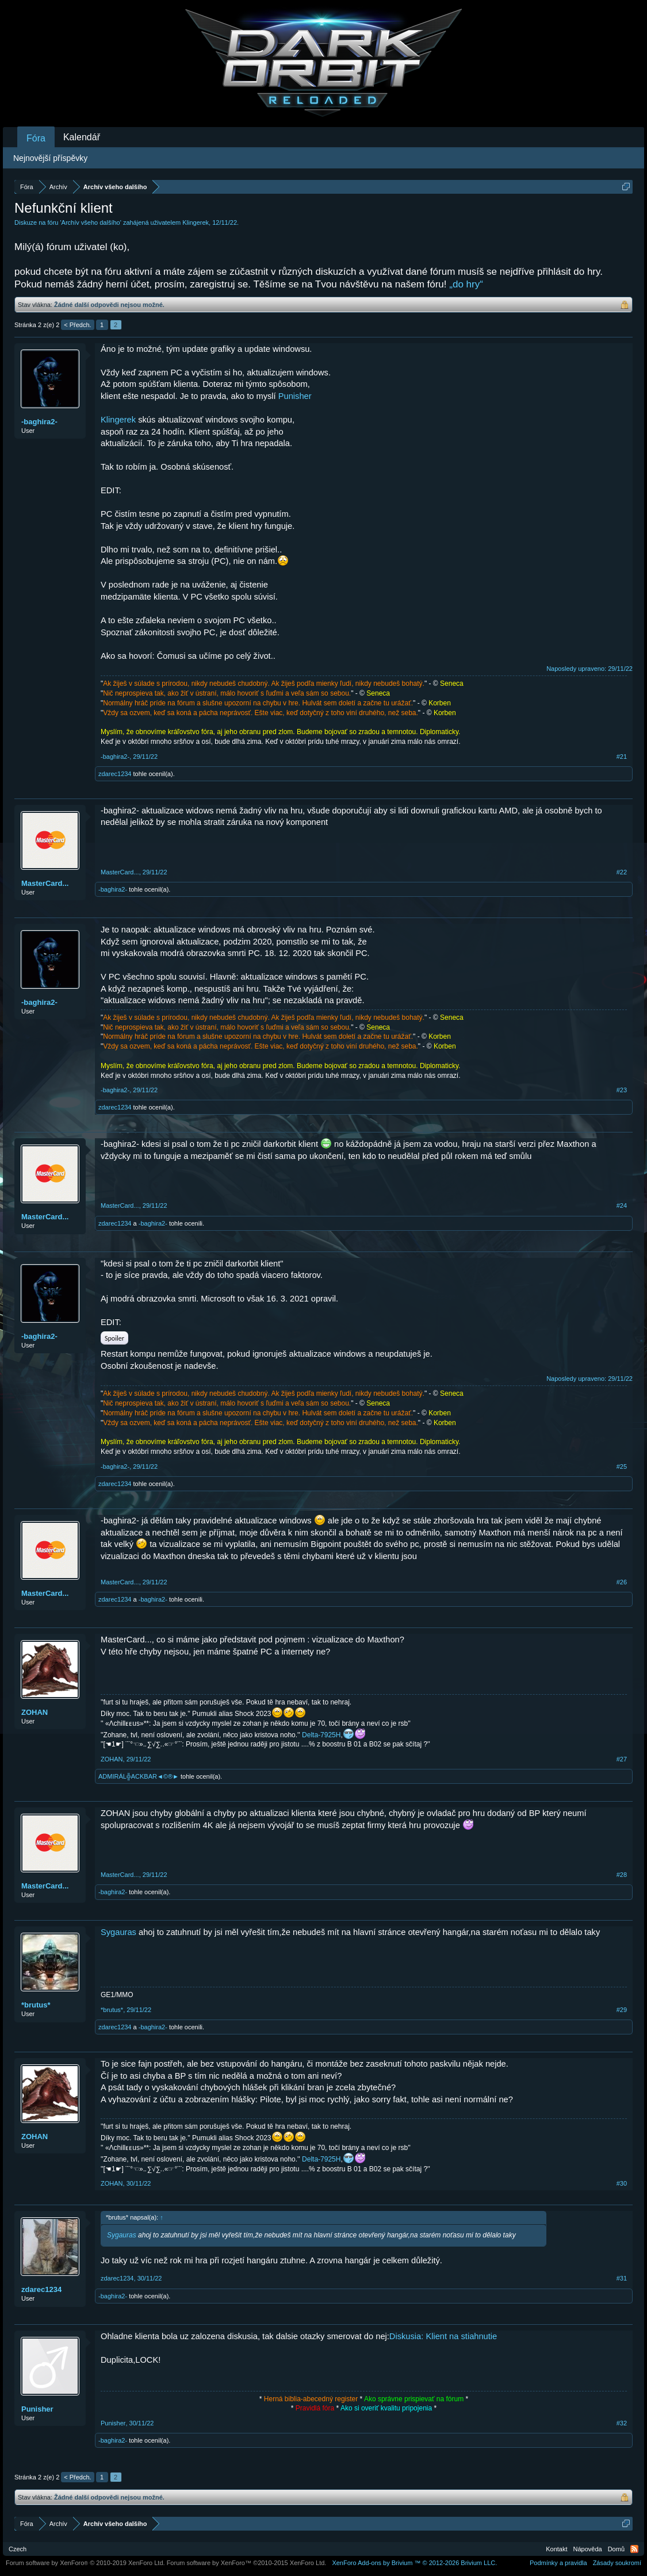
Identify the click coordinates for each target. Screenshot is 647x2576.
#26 (622, 1582)
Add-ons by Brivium (414, 2562)
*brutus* (36, 2005)
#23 (622, 1090)
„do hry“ (466, 284)
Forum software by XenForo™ (247, 2562)
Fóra (35, 138)
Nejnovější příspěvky (50, 158)
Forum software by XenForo (85, 2562)
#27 (622, 1759)
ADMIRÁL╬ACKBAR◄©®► (138, 1776)
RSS (634, 2549)
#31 (622, 2278)
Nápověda (587, 2549)
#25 (622, 1466)
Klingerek (195, 222)
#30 (622, 2183)
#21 (622, 756)
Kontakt (556, 2549)
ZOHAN (34, 1712)
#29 (622, 2009)
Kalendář (81, 137)
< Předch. (77, 324)
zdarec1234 (115, 773)
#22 (622, 872)
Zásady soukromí (617, 2562)
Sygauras (118, 1932)
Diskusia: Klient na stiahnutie (443, 2336)
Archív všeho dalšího (91, 222)
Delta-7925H (321, 1735)
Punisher (295, 396)
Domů (616, 2549)
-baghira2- (39, 421)
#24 (622, 1205)
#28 (622, 1874)
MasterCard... (44, 883)
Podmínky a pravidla (558, 2562)
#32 (622, 2423)
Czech (17, 2549)
